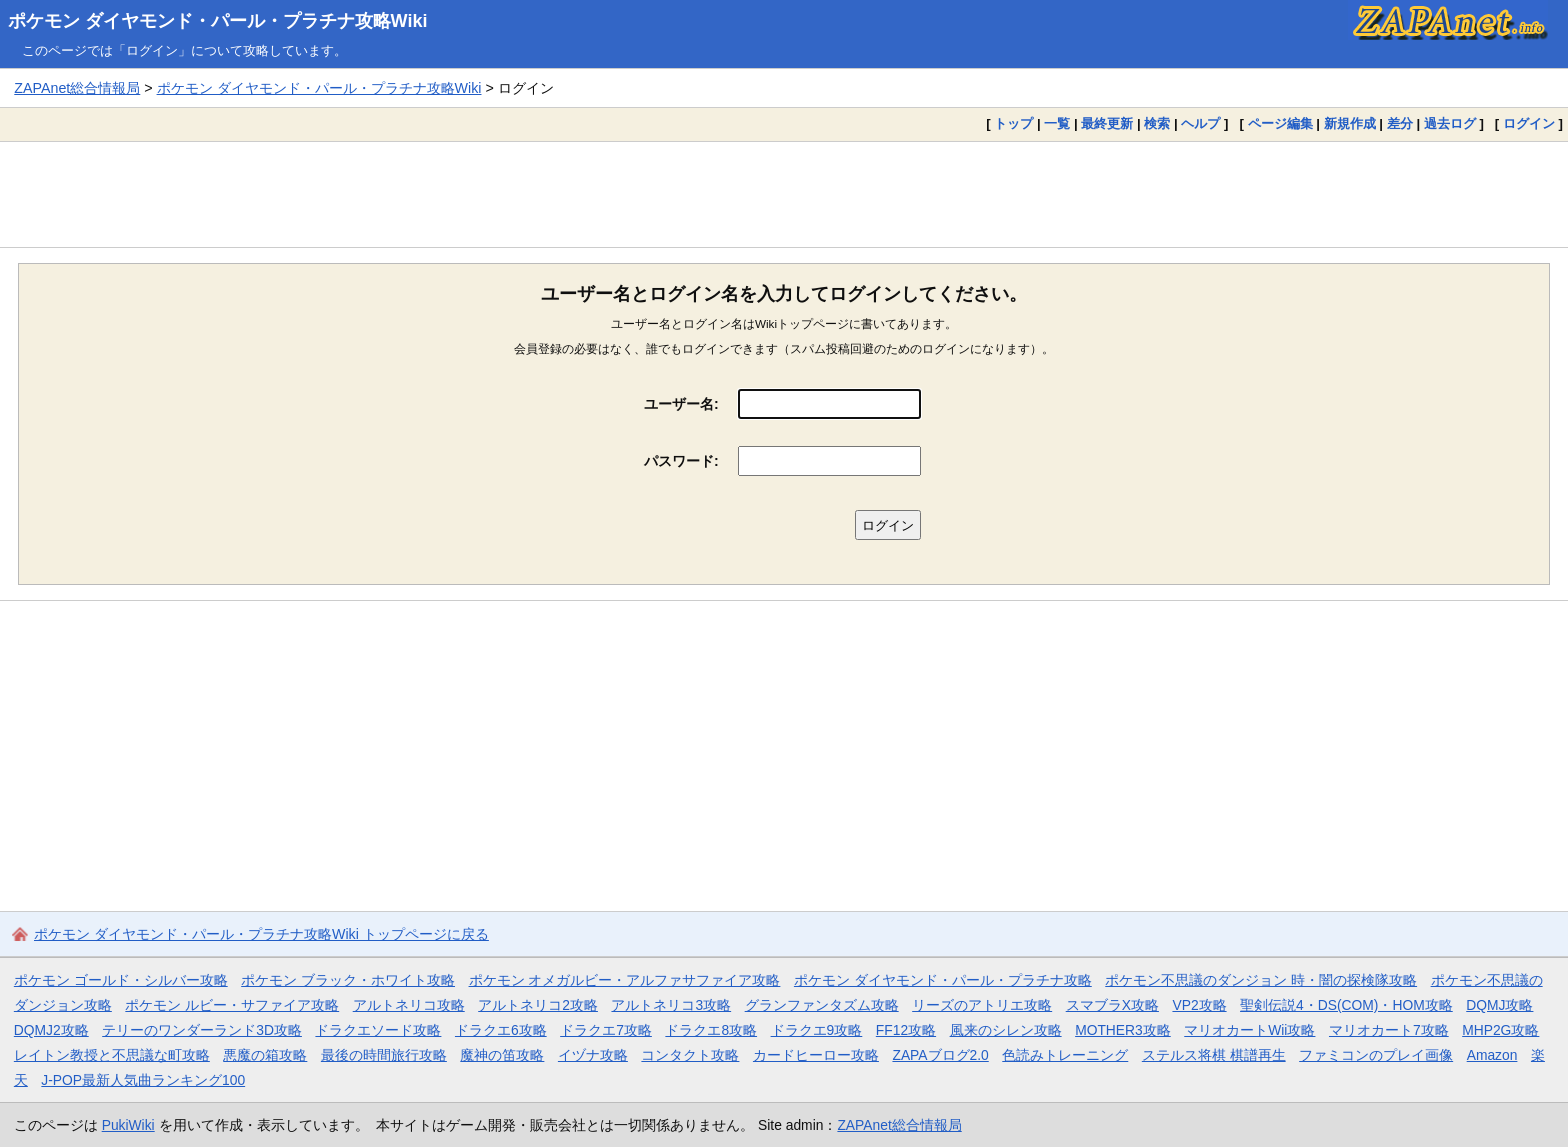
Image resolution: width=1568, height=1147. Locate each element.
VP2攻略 (1199, 1005)
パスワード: (681, 461)
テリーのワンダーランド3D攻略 (202, 1030)
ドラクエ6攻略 (501, 1030)
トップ (1013, 123)
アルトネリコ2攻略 (538, 1005)
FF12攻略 (906, 1030)
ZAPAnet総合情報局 (77, 88)
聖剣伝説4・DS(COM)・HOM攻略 (1346, 1005)
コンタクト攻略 (690, 1055)
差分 (1400, 123)
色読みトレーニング (1065, 1055)
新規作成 (1350, 123)
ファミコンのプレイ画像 (1376, 1055)
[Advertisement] (784, 194)
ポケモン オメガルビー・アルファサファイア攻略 (625, 980)
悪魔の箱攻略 (265, 1055)
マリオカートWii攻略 (1249, 1030)
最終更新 (1107, 123)
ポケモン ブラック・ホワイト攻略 (348, 980)
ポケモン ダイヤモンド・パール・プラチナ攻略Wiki (218, 21)
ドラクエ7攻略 (606, 1030)
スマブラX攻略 (1112, 1005)
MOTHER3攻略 (1123, 1030)
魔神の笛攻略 (502, 1055)
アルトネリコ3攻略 (671, 1005)
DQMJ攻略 (1499, 1005)
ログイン (1529, 123)
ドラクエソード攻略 (378, 1030)
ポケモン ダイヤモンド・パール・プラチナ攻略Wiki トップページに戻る (261, 934)
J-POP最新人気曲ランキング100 (143, 1080)
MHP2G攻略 (1500, 1030)
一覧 (1057, 123)
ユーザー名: (681, 404)
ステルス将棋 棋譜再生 (1214, 1055)
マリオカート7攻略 (1389, 1030)
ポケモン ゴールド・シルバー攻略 (121, 980)
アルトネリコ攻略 (409, 1005)
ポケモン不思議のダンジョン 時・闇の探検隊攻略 (1261, 980)
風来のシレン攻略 (1006, 1030)
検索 (1157, 123)
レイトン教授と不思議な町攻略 (112, 1055)
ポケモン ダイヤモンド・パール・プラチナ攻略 (943, 980)
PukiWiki (128, 1125)
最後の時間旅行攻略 (384, 1055)
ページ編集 (1280, 123)
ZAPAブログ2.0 (940, 1055)
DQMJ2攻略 (51, 1030)
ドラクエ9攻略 (817, 1030)
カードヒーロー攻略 (816, 1055)
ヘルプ (1200, 123)
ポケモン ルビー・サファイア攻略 (232, 1005)
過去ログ (1450, 123)
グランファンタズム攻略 (822, 1005)
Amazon (1492, 1055)
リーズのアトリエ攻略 (982, 1005)
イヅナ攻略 (593, 1055)
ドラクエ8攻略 (711, 1030)
